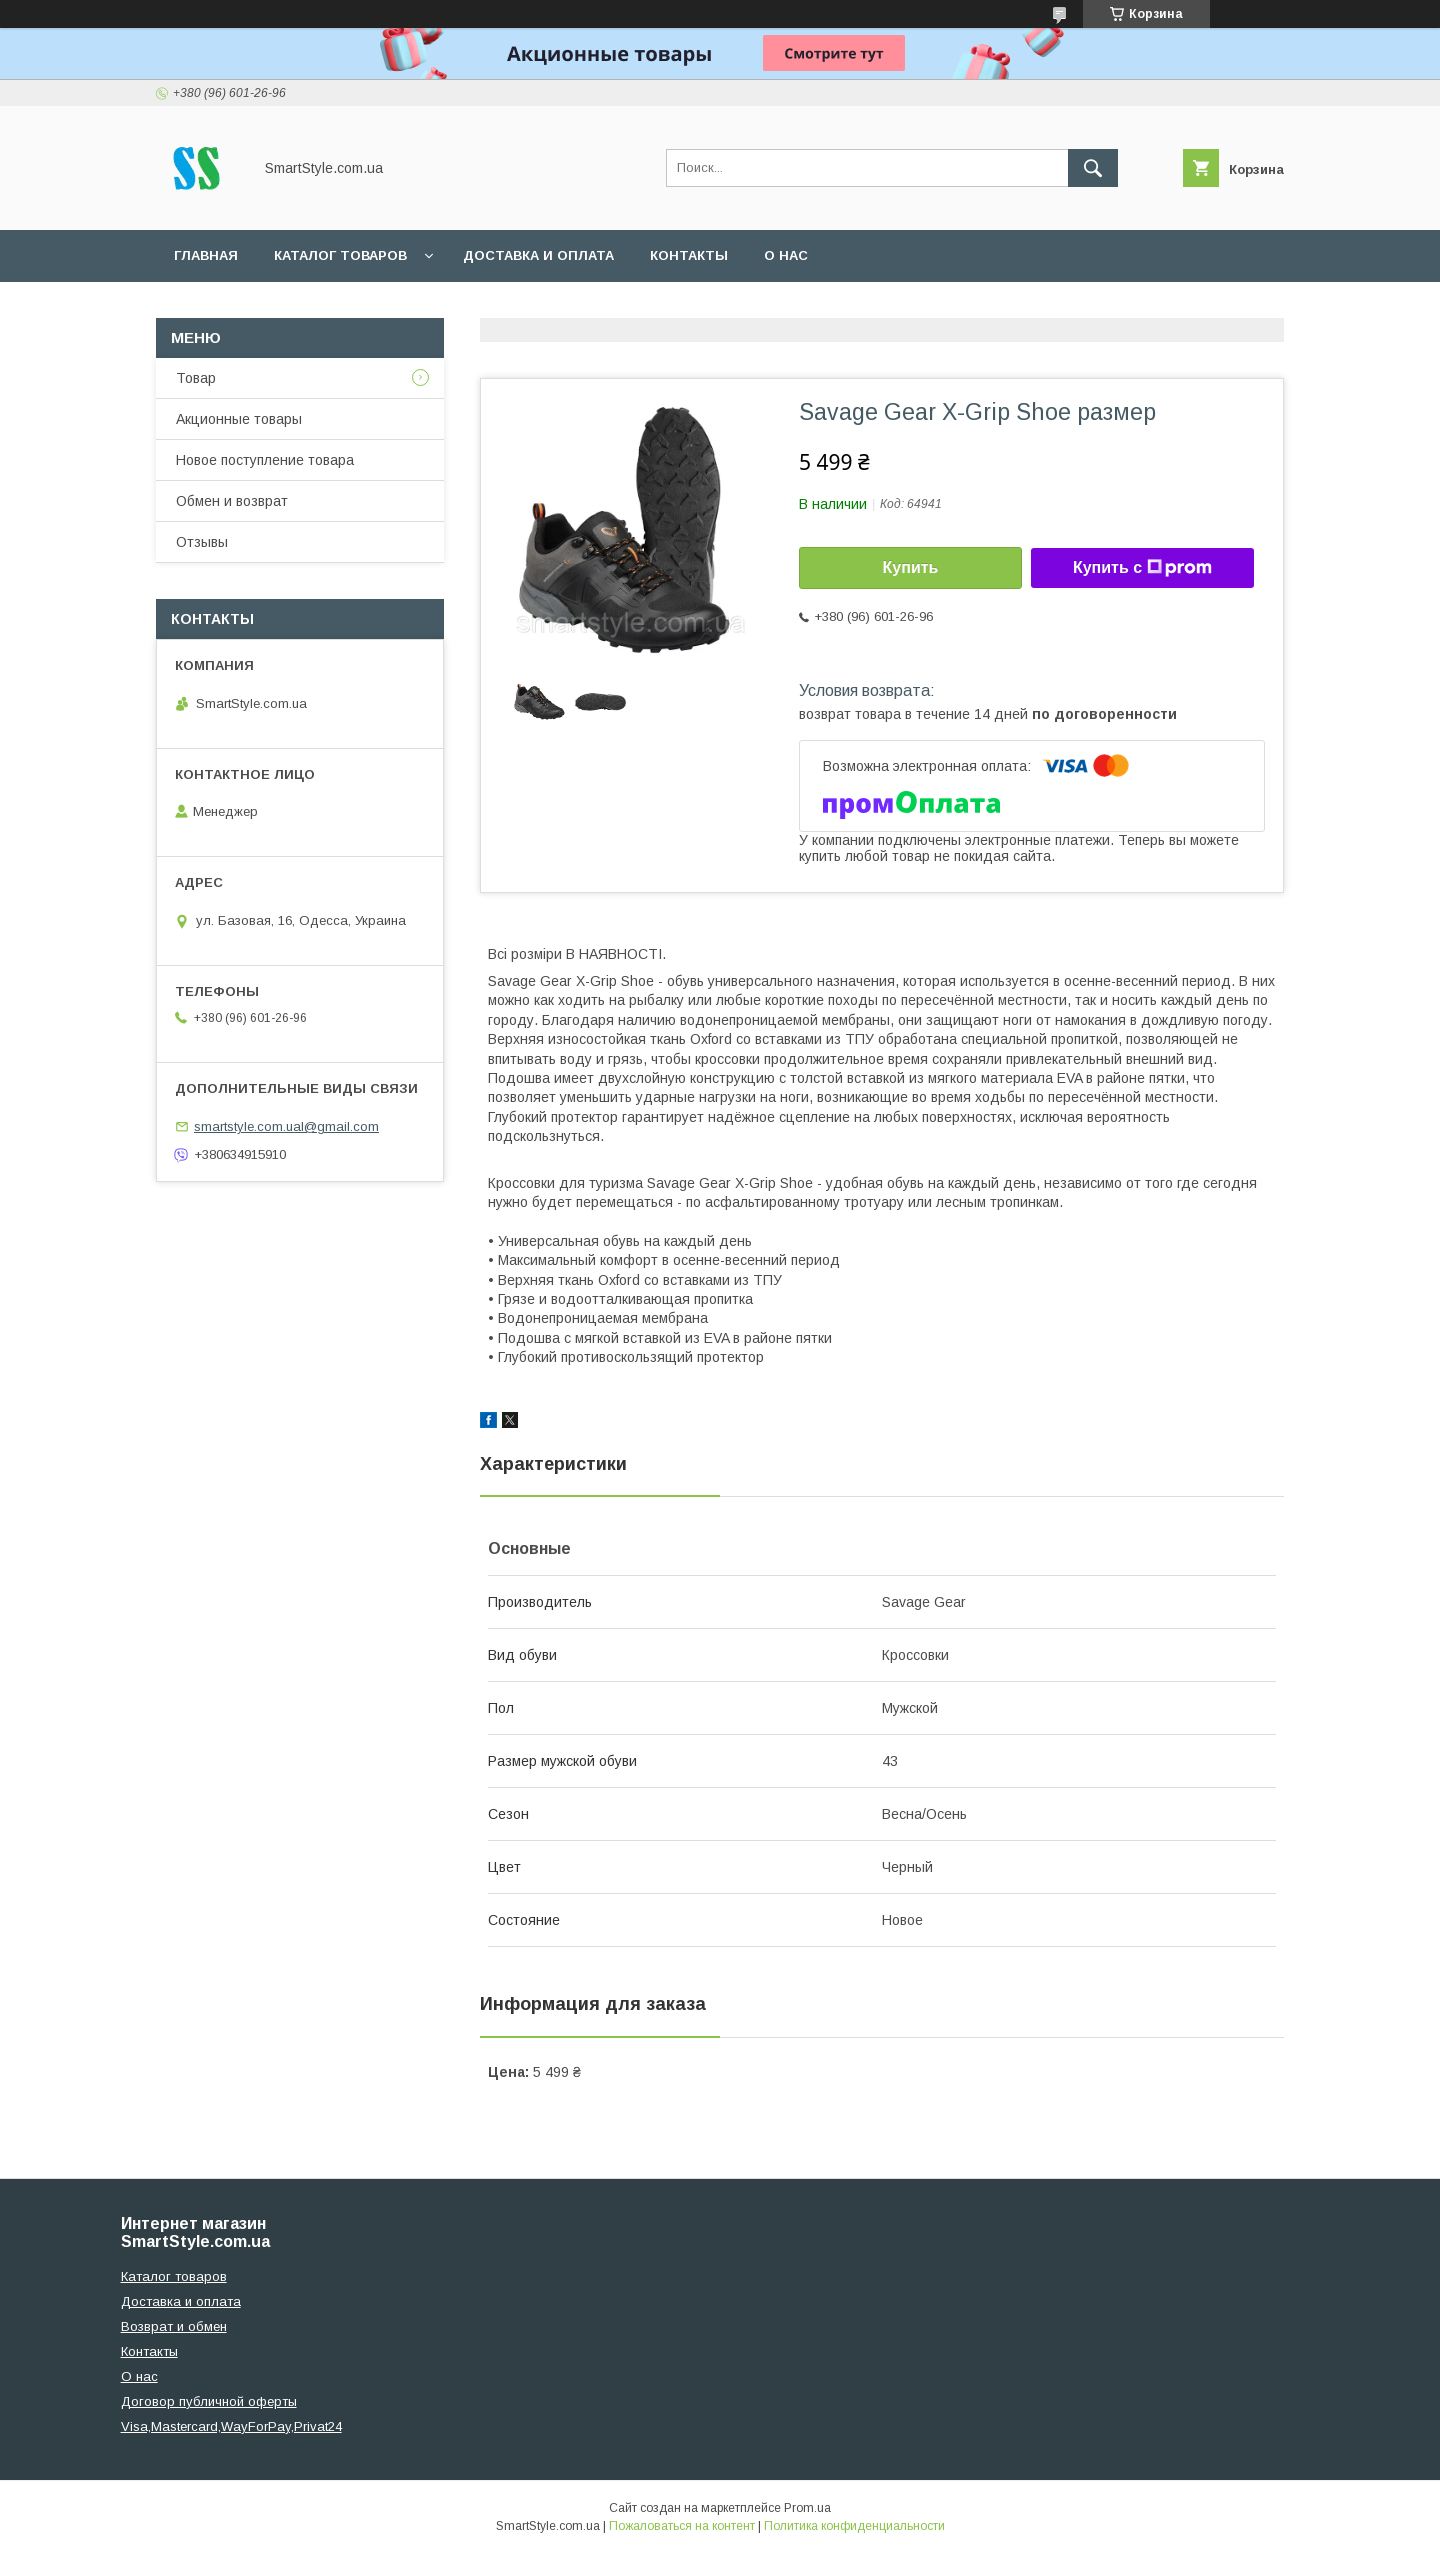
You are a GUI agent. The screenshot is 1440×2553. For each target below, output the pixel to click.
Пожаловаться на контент (682, 2526)
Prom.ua (807, 2508)
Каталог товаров (340, 255)
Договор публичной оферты (209, 2401)
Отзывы (202, 542)
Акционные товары (239, 419)
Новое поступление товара (265, 460)
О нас (786, 255)
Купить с (1142, 568)
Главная (206, 255)
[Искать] (1093, 168)
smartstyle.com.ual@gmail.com (286, 1126)
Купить (911, 567)
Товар (196, 378)
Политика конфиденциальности (854, 2526)
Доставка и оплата (538, 255)
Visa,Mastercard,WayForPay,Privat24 (231, 2426)
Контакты (689, 255)
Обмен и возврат (232, 501)
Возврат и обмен (174, 2326)
